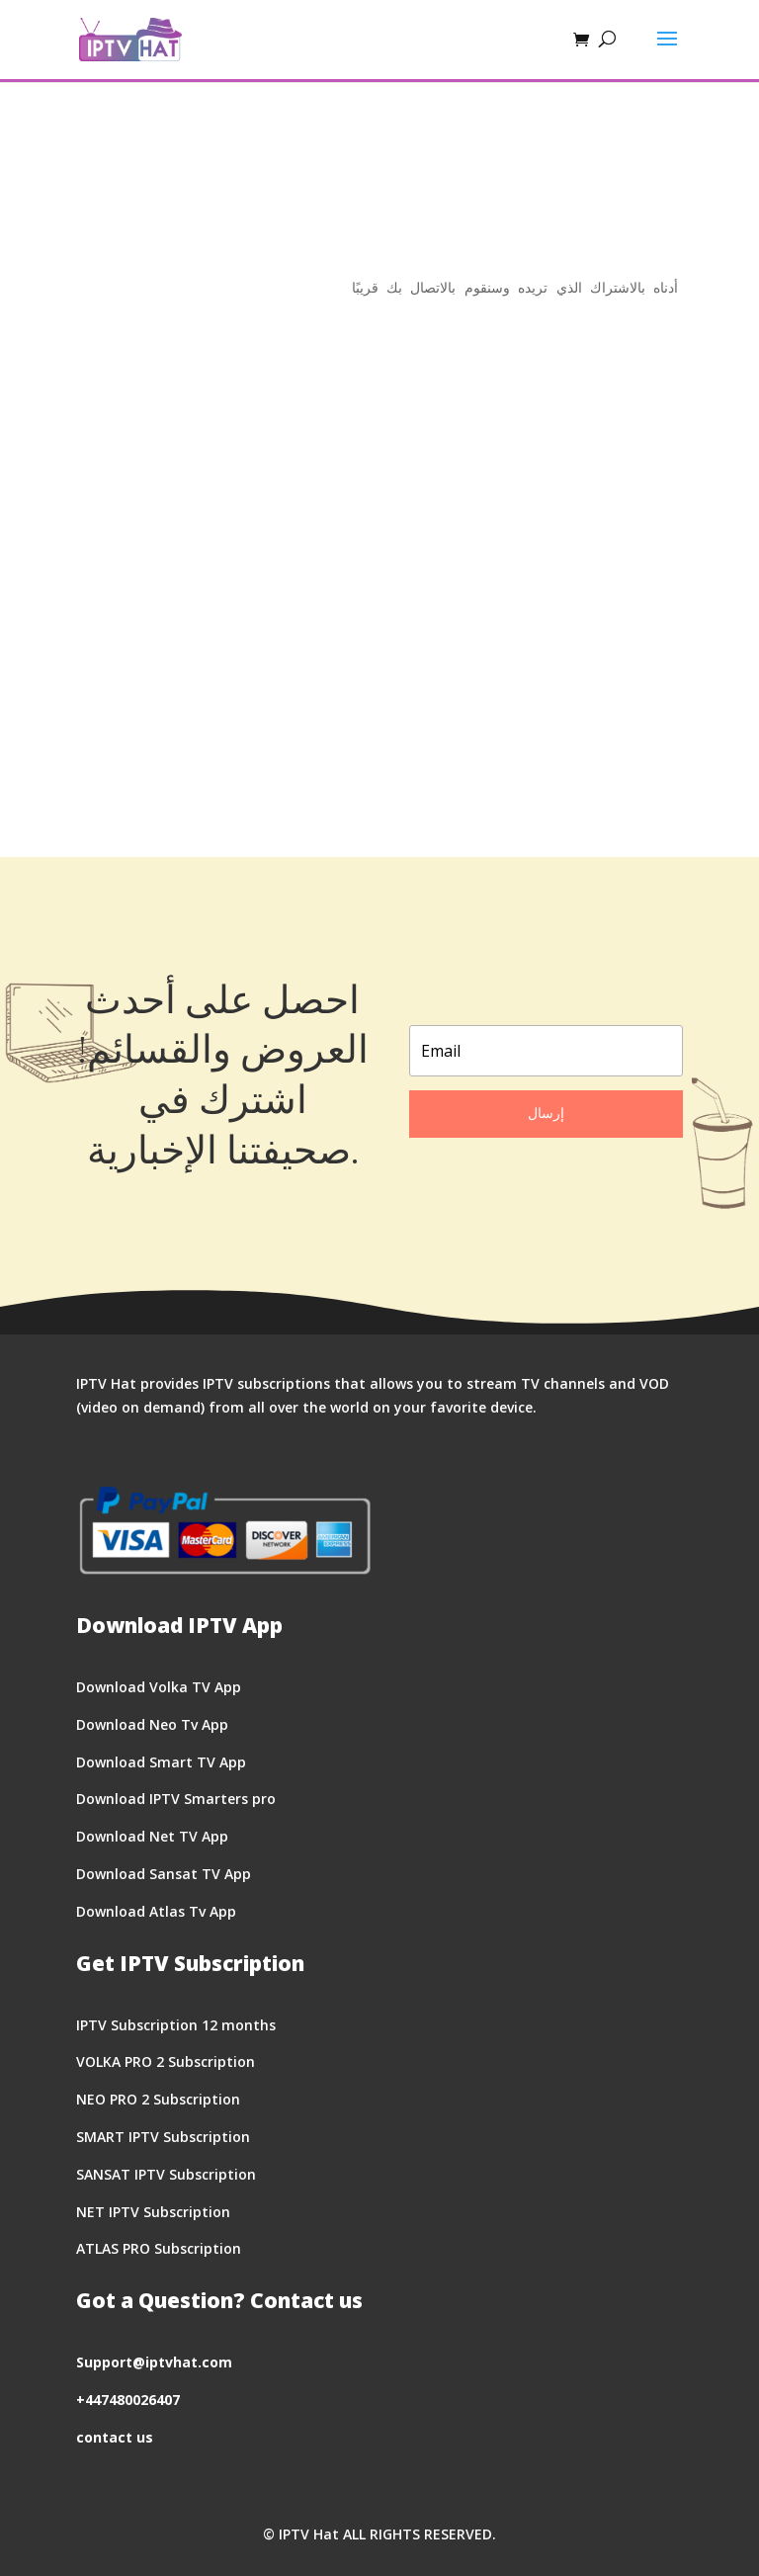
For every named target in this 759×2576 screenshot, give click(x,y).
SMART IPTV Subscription (163, 2136)
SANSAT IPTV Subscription (166, 2174)
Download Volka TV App (158, 1686)
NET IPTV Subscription (153, 2211)
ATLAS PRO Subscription (158, 2248)
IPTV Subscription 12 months (176, 2025)
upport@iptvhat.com (158, 2362)
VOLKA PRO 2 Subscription (165, 2061)
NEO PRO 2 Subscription (158, 2099)
